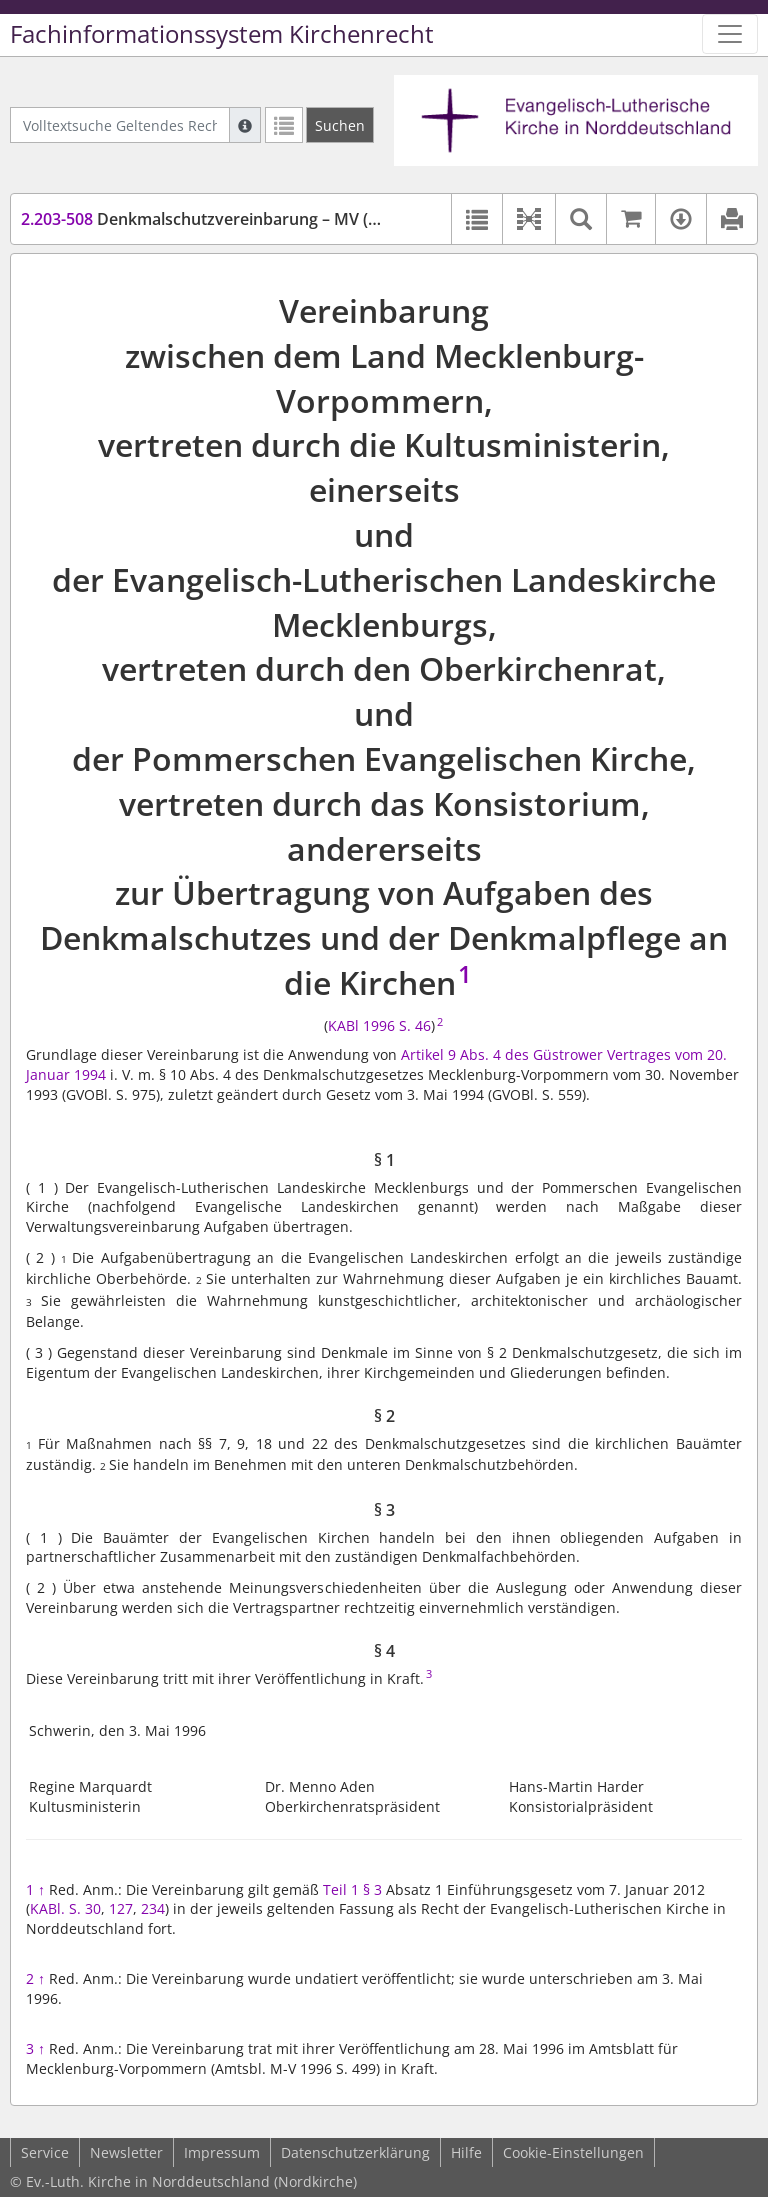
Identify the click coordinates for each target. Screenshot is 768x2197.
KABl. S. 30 (65, 1908)
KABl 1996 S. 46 (379, 1025)
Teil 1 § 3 (352, 1889)
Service (45, 2152)
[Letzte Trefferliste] (284, 125)
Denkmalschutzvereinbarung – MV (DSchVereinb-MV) (261, 219)
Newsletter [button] (126, 2152)
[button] (528, 219)
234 (153, 1908)
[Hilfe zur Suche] (245, 125)
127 (121, 1908)
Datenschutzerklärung (355, 2152)
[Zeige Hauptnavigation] (730, 34)
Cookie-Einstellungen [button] (573, 2152)
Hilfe (466, 2152)
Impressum (222, 2152)
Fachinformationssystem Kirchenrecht (222, 34)
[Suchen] (340, 125)
